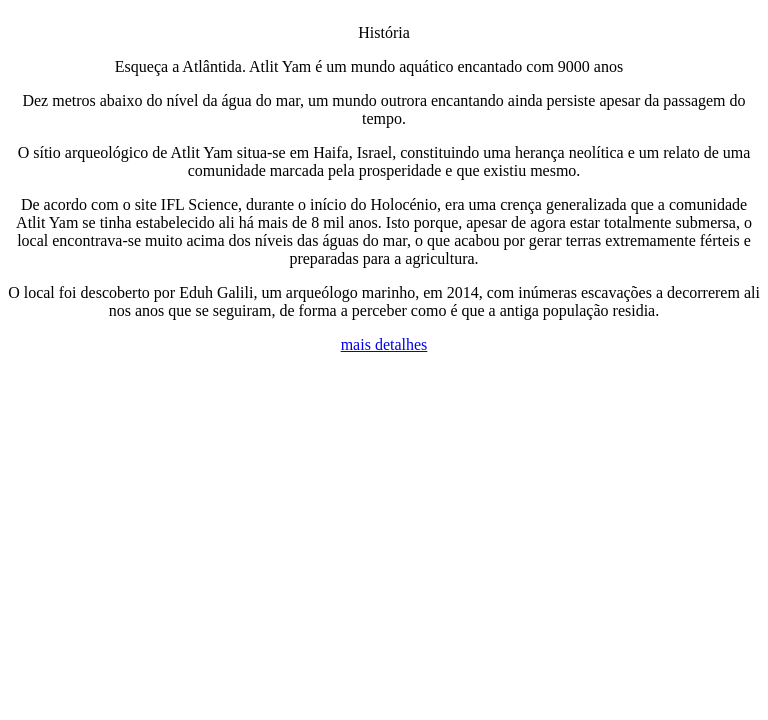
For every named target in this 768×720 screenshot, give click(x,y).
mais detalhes (384, 344)
